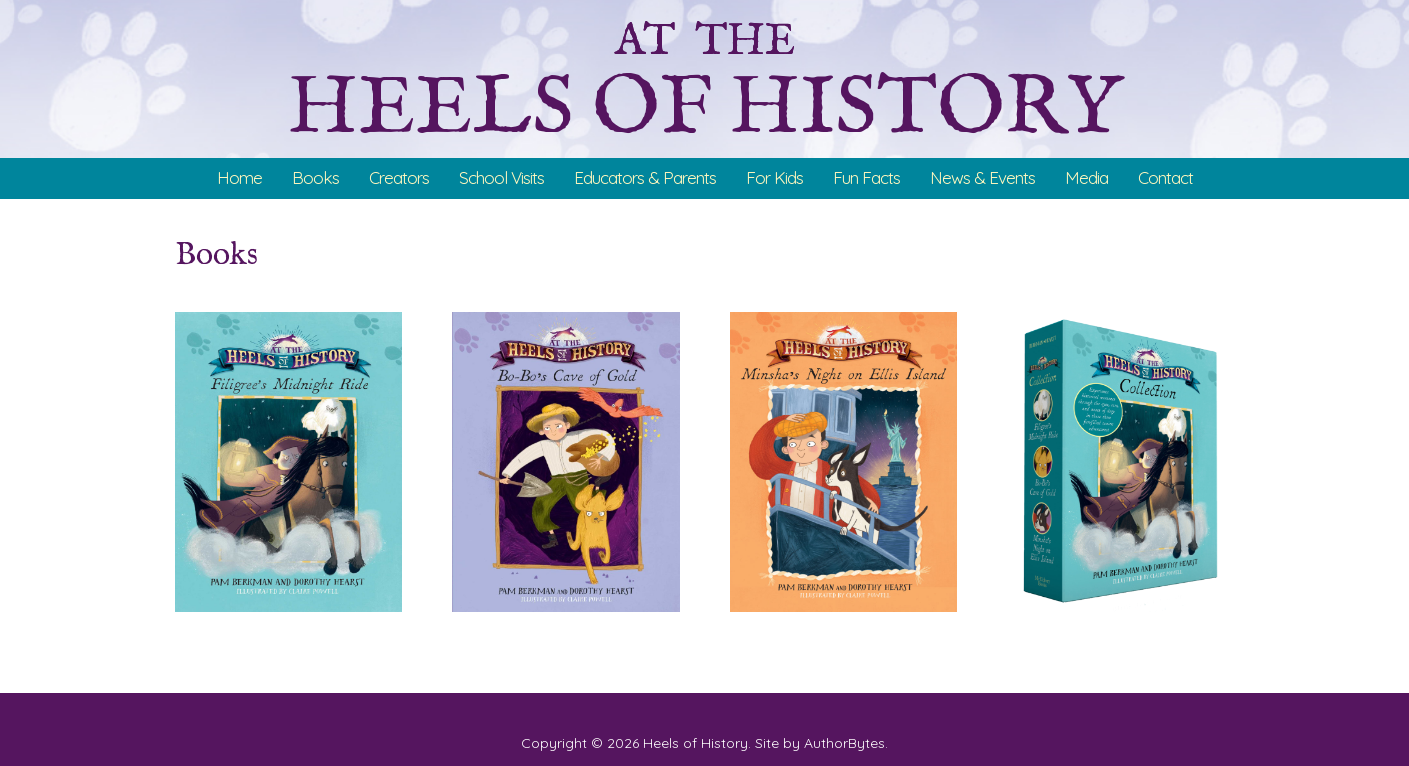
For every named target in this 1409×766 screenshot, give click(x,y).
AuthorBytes (844, 743)
